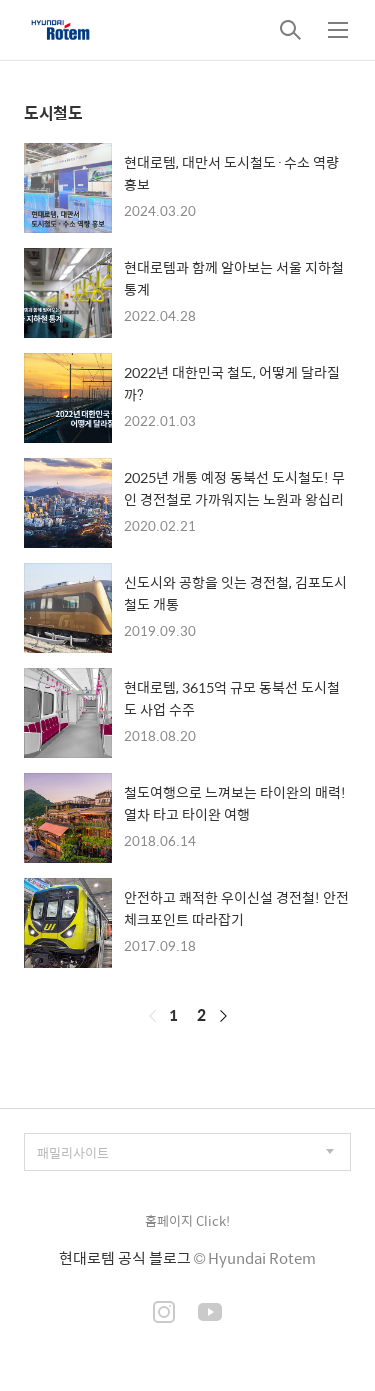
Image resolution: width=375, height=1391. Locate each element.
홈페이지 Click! (187, 1220)
